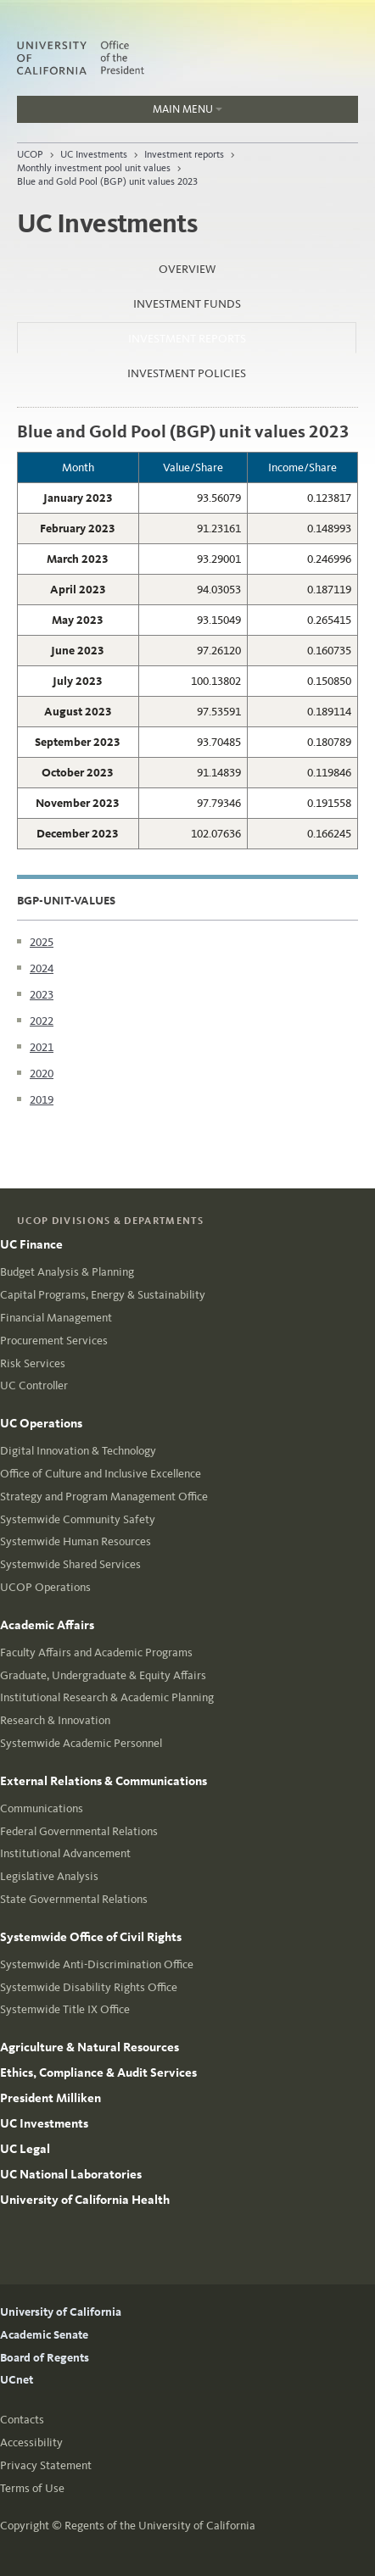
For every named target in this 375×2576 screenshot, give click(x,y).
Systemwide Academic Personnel (81, 1743)
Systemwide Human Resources (75, 1541)
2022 (41, 1021)
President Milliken (50, 2098)
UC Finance (31, 1244)
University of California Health (85, 2199)
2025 (41, 942)
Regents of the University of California (159, 2525)
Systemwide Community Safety (77, 1519)
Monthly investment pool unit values (94, 168)
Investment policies (186, 373)
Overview (187, 269)
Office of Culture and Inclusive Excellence (100, 1473)
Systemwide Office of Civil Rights (91, 1937)
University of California (60, 2312)
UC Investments (93, 154)
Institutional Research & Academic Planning (107, 1697)
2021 (41, 1047)
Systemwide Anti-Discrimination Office (96, 1964)
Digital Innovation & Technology (78, 1451)
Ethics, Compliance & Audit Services (98, 2072)
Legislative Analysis (49, 1876)
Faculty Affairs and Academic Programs (96, 1652)
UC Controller (34, 1385)
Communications (41, 1808)
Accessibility (31, 2442)
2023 (41, 995)
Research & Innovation (55, 1720)
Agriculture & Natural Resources (89, 2047)
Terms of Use (32, 2488)
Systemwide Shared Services (70, 1564)
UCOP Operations (45, 1587)
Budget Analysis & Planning (67, 1272)
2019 (41, 1100)
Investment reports (184, 154)
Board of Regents (44, 2358)
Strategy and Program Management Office (104, 1496)
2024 (41, 968)
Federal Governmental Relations (79, 1831)
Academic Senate (44, 2335)
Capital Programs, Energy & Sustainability (102, 1295)
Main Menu (119, 113)
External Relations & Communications (103, 1781)
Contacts (22, 2419)
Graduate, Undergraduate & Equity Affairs (103, 1675)
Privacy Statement (46, 2465)
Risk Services (32, 1363)
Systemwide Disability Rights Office (88, 1987)
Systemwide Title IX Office (65, 2009)
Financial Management (56, 1317)
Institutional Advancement (65, 1853)
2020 (41, 1073)
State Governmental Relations (74, 1899)
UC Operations (41, 1423)
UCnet (16, 2380)
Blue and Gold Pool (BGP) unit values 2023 (107, 181)
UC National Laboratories (71, 2174)
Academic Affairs (47, 1625)
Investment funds (187, 304)
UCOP (30, 154)
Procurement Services (54, 1340)
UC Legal (25, 2148)
